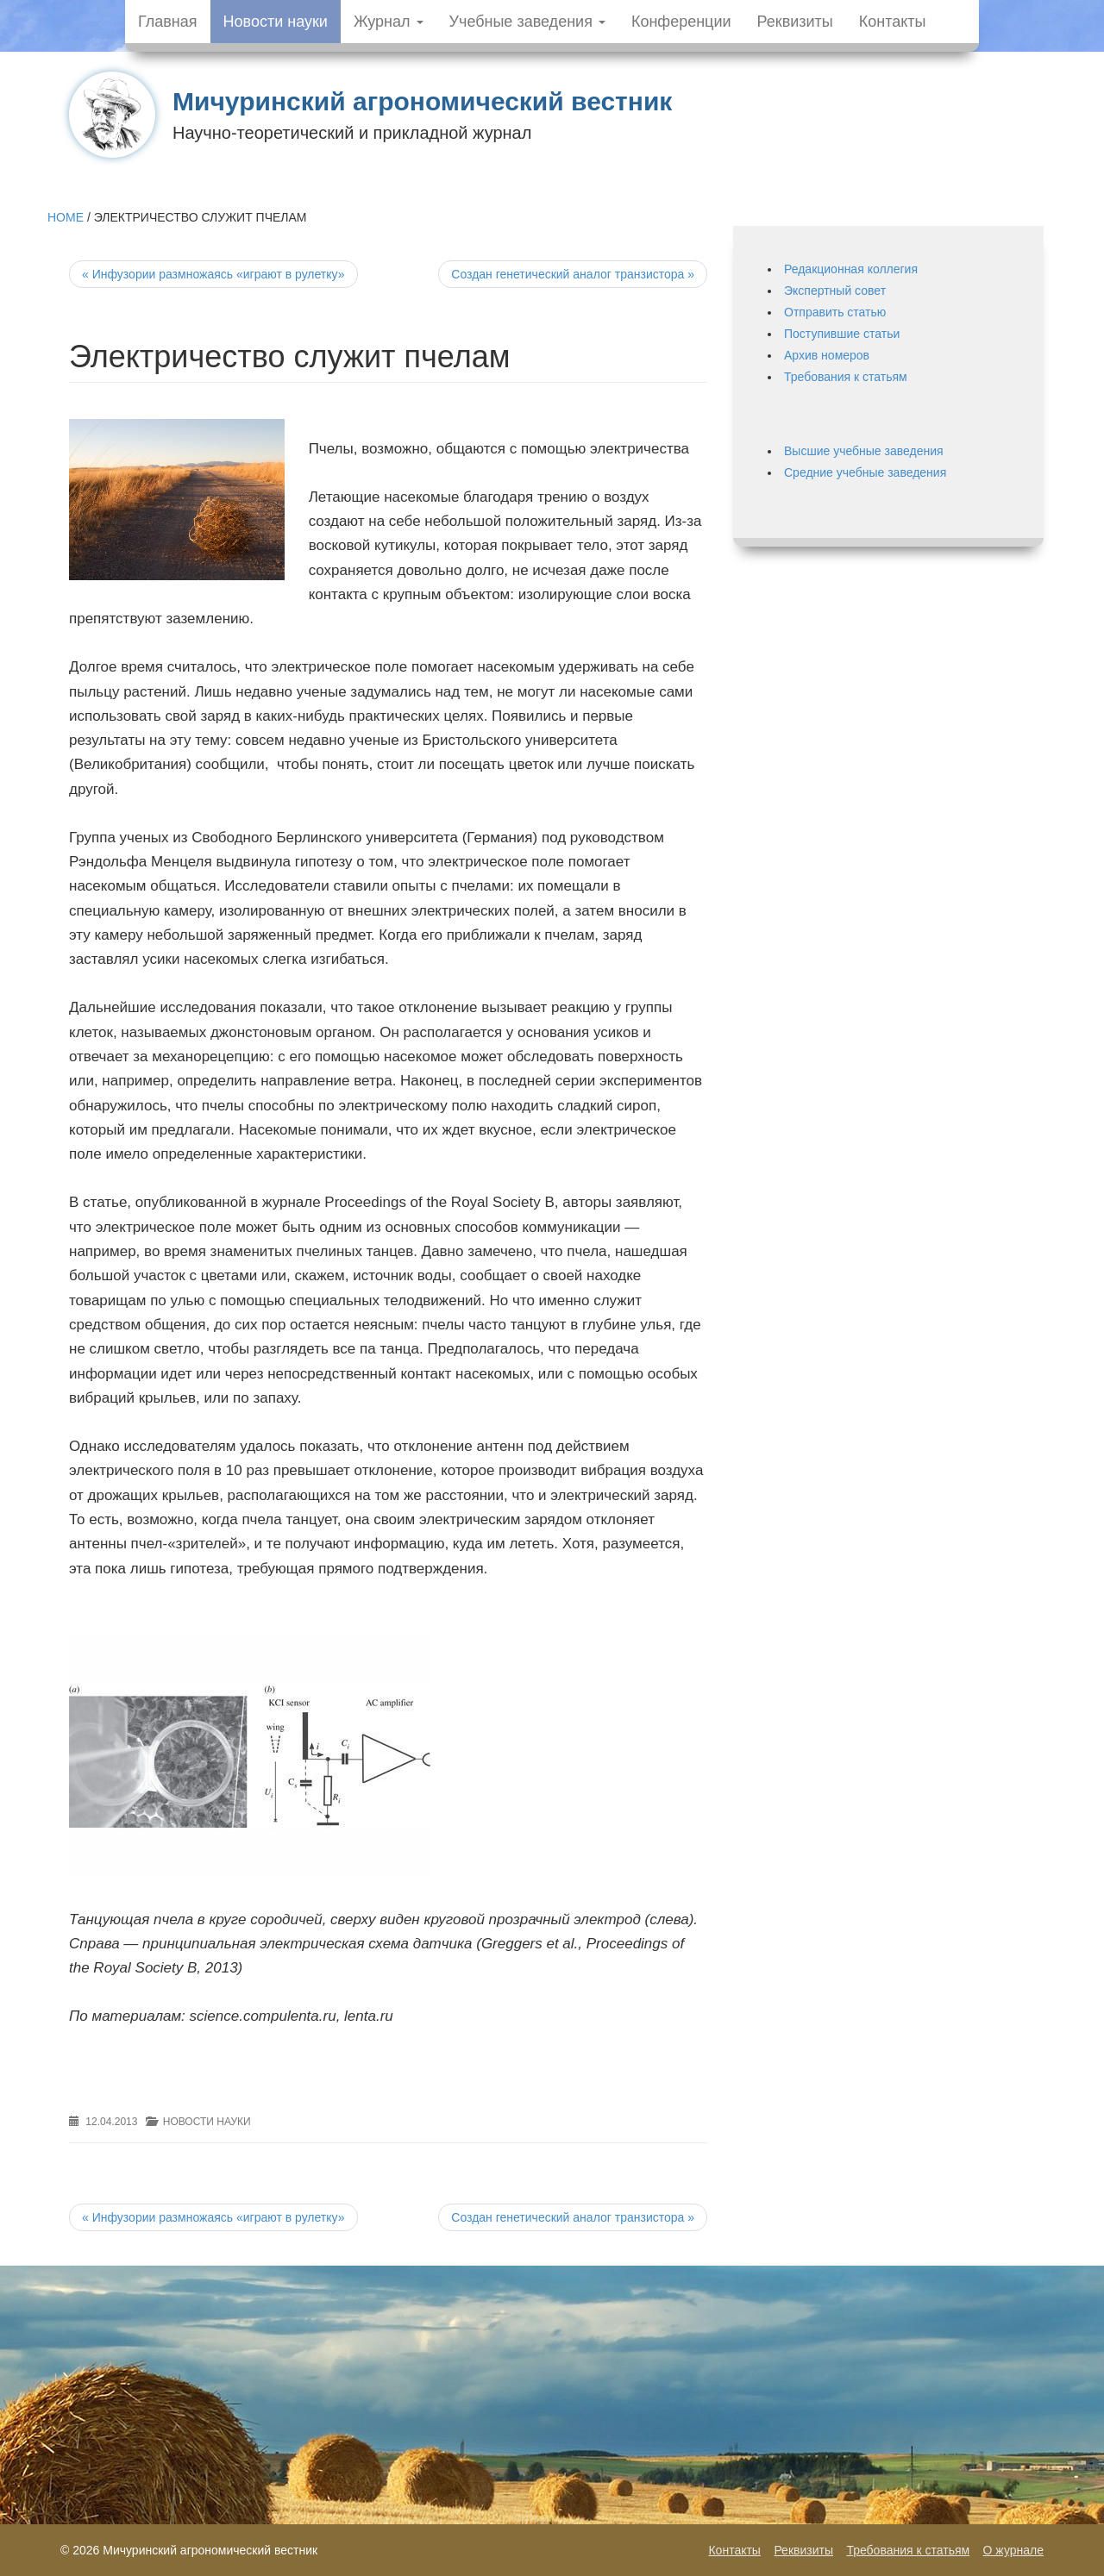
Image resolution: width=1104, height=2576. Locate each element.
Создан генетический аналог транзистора (572, 274)
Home (65, 217)
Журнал (388, 21)
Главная (168, 21)
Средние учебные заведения (865, 472)
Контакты (892, 21)
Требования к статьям (845, 377)
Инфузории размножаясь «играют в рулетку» (213, 274)
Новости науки (275, 21)
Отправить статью (835, 312)
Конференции (681, 21)
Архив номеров (826, 355)
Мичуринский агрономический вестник (422, 101)
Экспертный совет (835, 290)
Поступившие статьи (842, 334)
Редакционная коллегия (851, 269)
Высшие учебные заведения (864, 451)
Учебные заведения (527, 21)
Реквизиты (795, 21)
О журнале (1013, 2550)
